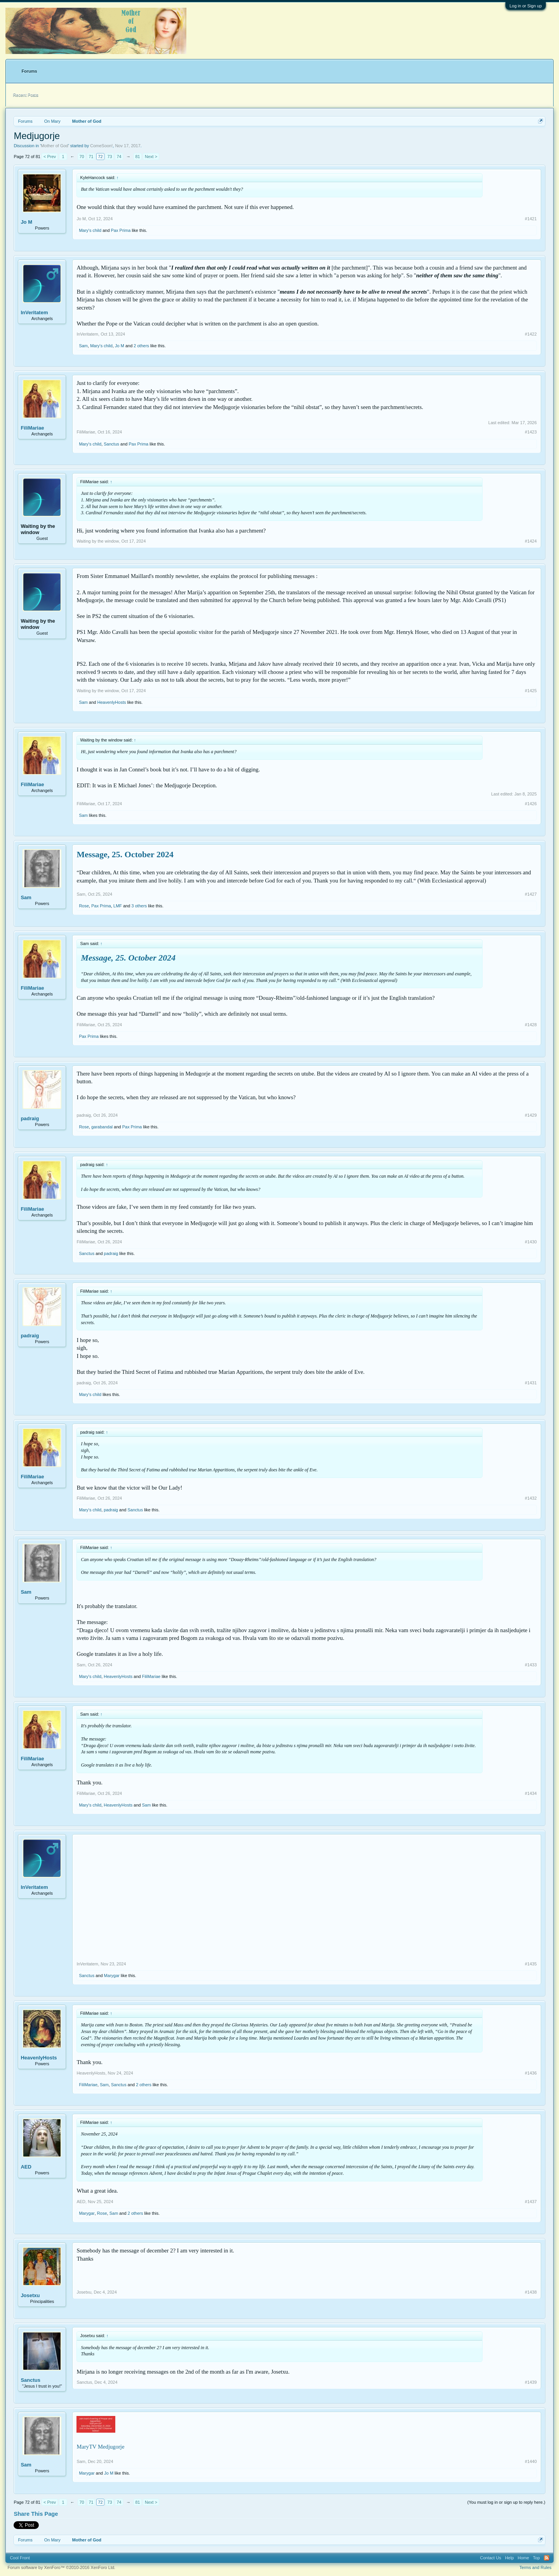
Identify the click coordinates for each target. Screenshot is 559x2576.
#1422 (531, 334)
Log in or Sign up (525, 5)
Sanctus (111, 444)
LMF (117, 905)
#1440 (531, 2461)
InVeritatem (34, 312)
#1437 (531, 2201)
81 (137, 156)
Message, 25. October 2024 (125, 854)
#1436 (531, 2073)
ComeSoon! (101, 145)
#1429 (531, 1115)
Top (536, 2557)
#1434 (531, 1793)
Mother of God (54, 145)
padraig (30, 1118)
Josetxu (30, 2295)
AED (26, 2167)
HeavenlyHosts (111, 702)
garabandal (102, 1126)
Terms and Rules (535, 2567)
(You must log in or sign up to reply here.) (506, 2502)
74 (118, 156)
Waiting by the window (38, 529)
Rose (84, 905)
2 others (141, 345)
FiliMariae (32, 428)
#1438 (531, 2292)
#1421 (531, 218)
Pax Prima (121, 230)
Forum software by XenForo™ (61, 2567)
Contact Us (490, 2557)
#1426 (531, 803)
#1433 (531, 1664)
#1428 (531, 1024)
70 (81, 156)
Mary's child (90, 230)
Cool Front (20, 2557)
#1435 (531, 1964)
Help (509, 2557)
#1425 (531, 690)
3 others (139, 905)
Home (523, 2557)
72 (100, 156)
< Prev (49, 156)
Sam (83, 345)
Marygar (112, 1975)
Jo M (26, 222)
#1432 (531, 1498)
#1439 (531, 2382)
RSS (546, 2557)
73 (109, 156)
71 (91, 156)
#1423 (531, 432)
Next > (151, 156)
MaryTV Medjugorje (100, 2447)
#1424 (531, 541)
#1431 (531, 1382)
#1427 (531, 894)
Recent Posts (25, 94)
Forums (29, 71)
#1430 (531, 1241)
